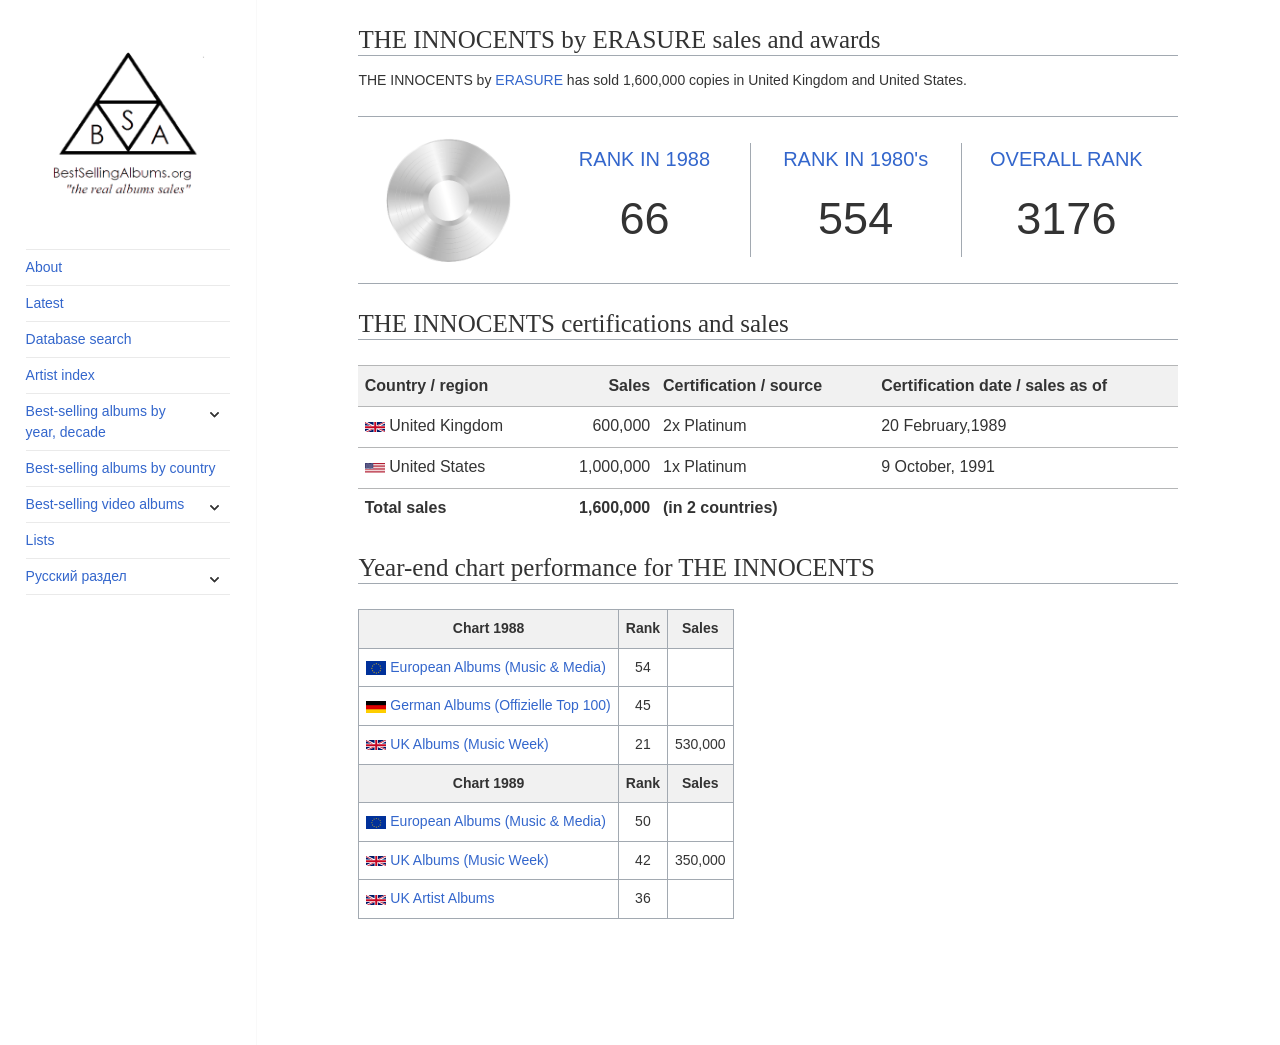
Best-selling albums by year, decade (96, 421)
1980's (855, 159)
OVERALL (1066, 159)
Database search (79, 339)
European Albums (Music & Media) (498, 667)
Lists (40, 540)
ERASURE (529, 80)
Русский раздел (76, 576)
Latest (45, 303)
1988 (644, 159)
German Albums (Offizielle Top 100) (500, 705)
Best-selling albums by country (121, 468)
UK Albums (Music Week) (469, 744)
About (44, 267)
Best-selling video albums (105, 504)
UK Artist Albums (442, 898)
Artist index (60, 375)
